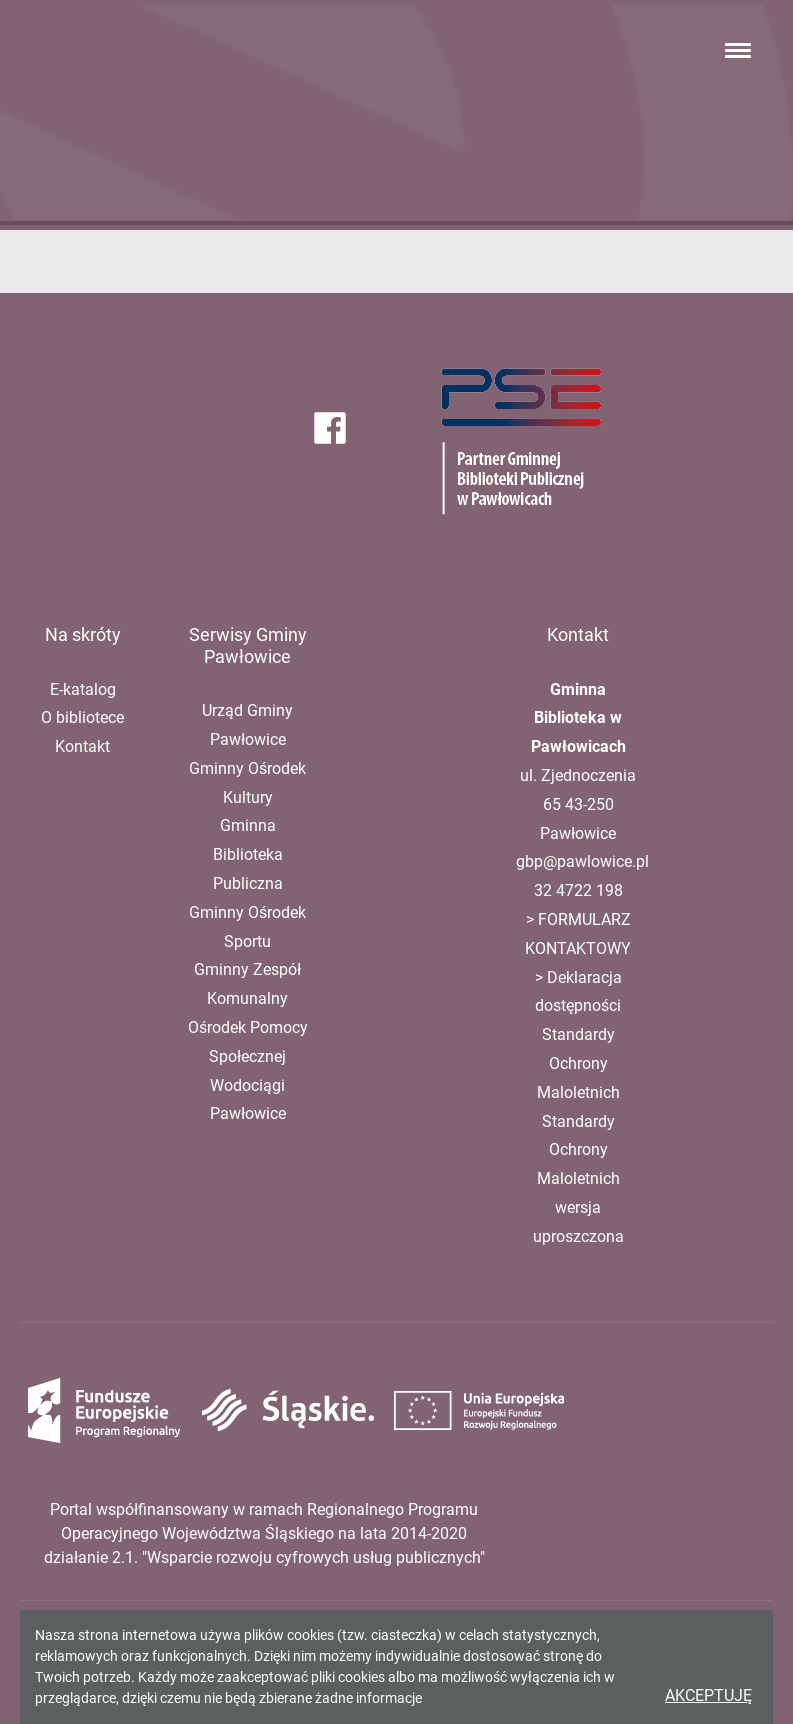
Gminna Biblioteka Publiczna (248, 854)
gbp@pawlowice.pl (582, 861)
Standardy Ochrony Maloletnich (578, 1063)
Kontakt (82, 746)
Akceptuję (708, 1695)
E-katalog (83, 689)
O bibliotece (82, 717)
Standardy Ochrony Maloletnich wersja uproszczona (578, 1179)
